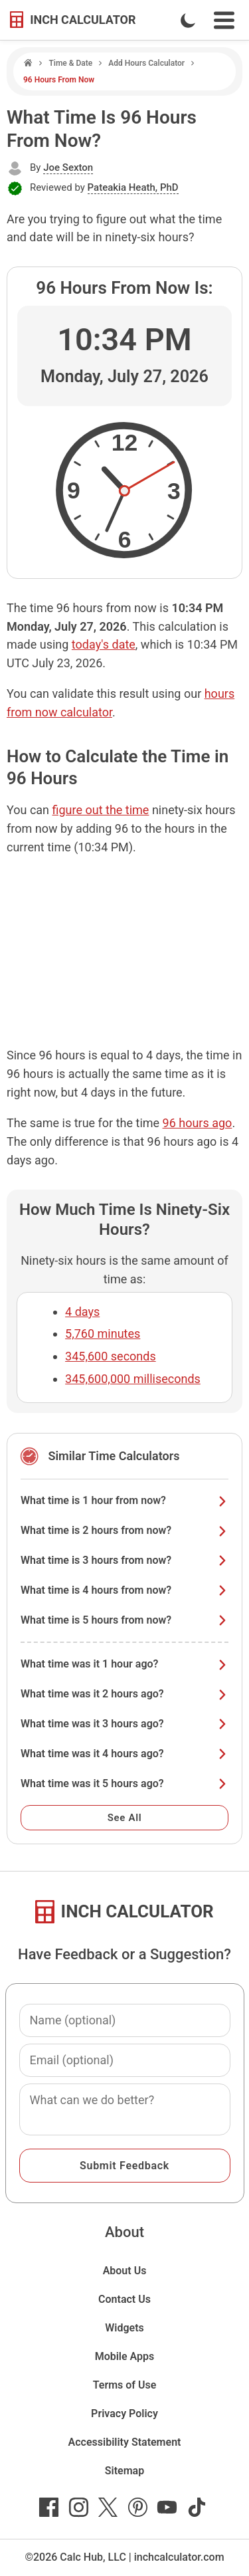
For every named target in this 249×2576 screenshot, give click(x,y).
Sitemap (124, 2470)
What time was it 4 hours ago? (124, 1753)
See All (125, 1818)
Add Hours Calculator (146, 63)
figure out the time (100, 810)
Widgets (124, 2327)
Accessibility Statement (124, 2442)
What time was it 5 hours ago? (124, 1783)
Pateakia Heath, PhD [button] (133, 187)
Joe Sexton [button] (68, 167)
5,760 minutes (102, 1334)
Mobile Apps (125, 2356)
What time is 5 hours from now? (124, 1620)
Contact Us (124, 2299)
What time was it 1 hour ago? (124, 1664)
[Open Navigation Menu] (224, 20)
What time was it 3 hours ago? (124, 1723)
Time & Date (70, 63)
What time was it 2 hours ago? (124, 1693)
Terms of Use (125, 2385)
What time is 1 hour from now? (124, 1500)
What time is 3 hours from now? (124, 1560)
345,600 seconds (110, 1356)
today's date (103, 644)
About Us (125, 2270)
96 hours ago (197, 1123)
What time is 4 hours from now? (124, 1590)
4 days (82, 1312)
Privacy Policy (124, 2413)
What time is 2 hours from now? (124, 1530)
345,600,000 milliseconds (133, 1379)
